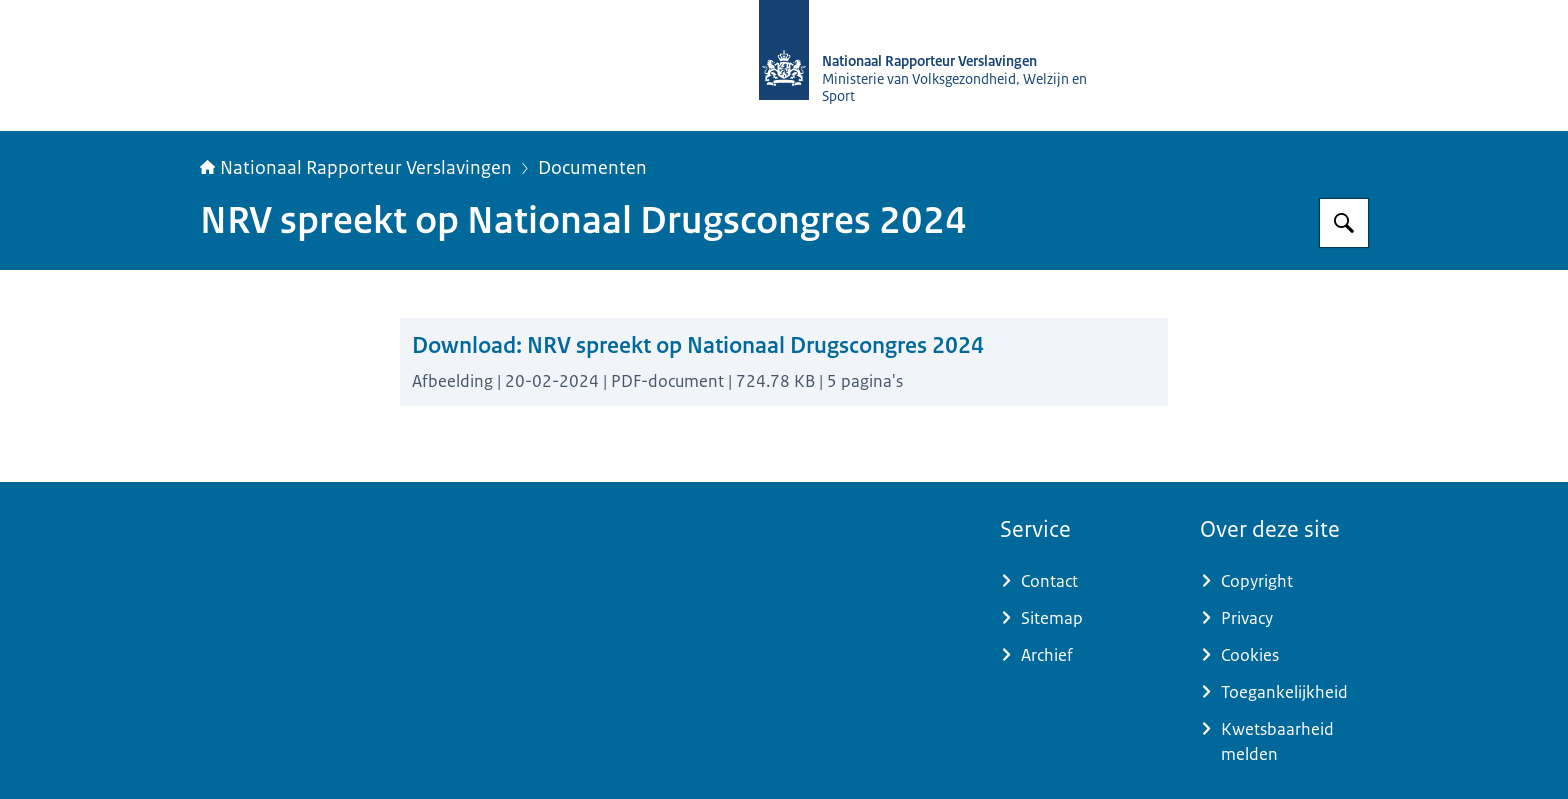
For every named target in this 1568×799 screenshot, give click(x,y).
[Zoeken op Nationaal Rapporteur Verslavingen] (1344, 223)
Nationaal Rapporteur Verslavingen (356, 168)
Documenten (592, 168)
